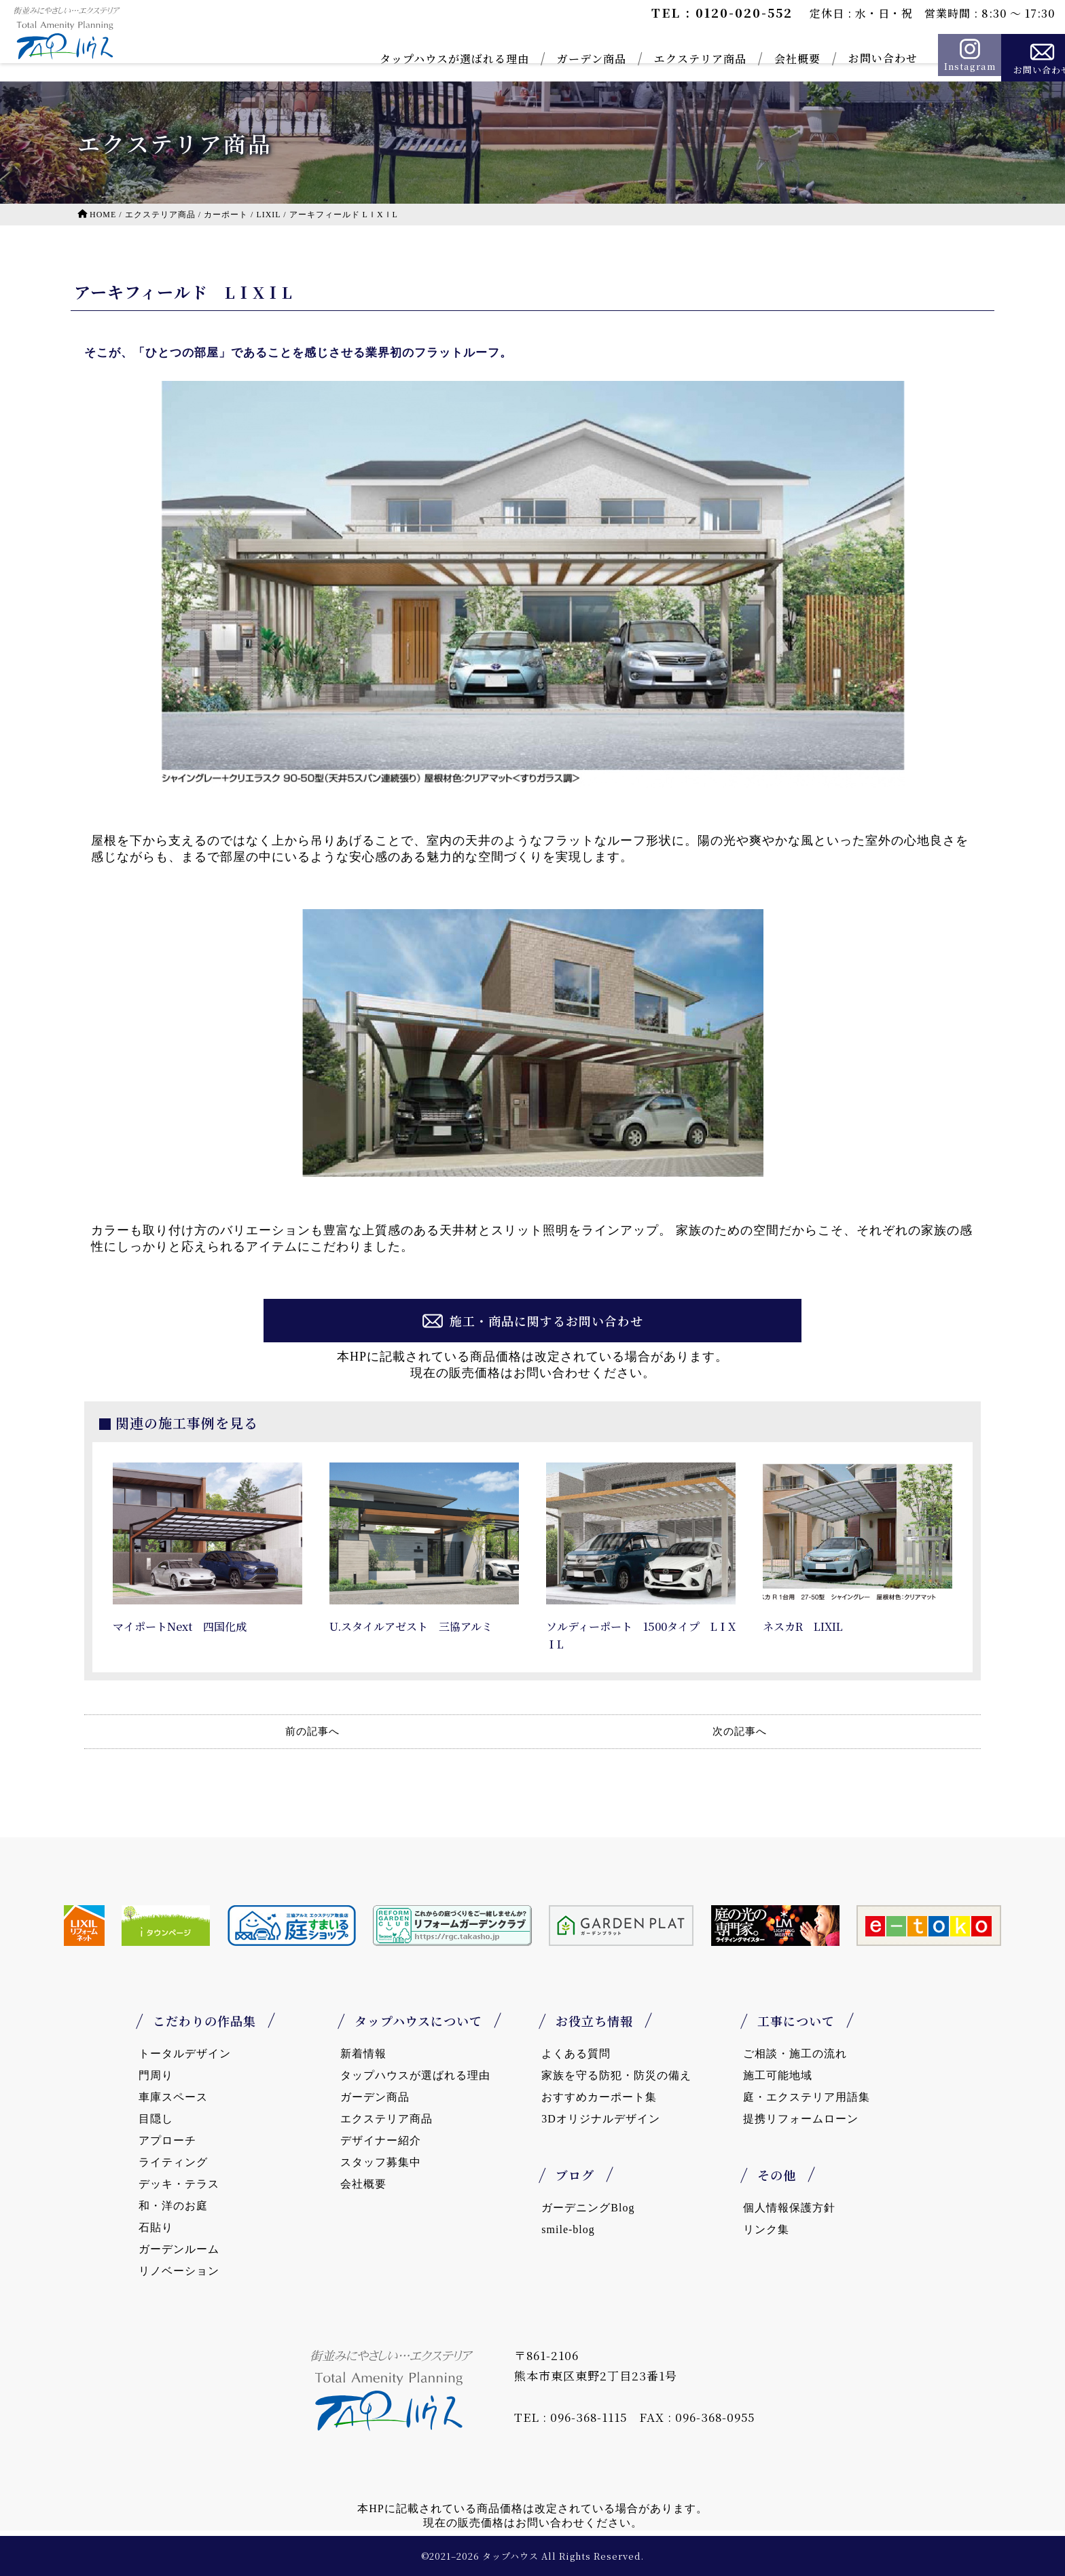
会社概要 (761, 59)
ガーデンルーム (179, 2249)
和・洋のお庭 (173, 2205)
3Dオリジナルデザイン (600, 2118)
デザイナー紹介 (380, 2140)
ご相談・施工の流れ (795, 2053)
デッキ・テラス (179, 2184)
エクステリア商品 (663, 59)
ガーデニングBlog (587, 2207)
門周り (156, 2075)
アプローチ (167, 2140)
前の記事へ (312, 1731)
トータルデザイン (185, 2053)
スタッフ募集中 (380, 2162)
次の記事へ (739, 1731)
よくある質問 (576, 2053)
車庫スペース (173, 2097)
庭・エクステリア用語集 (806, 2097)
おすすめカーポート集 (599, 2097)
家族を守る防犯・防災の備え (616, 2075)
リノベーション (179, 2271)
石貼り (156, 2227)
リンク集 (766, 2229)
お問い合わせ (846, 58)
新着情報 (363, 2053)
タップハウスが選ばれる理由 (417, 59)
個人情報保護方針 (789, 2207)
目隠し (156, 2118)
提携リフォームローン (801, 2118)
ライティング (173, 2162)
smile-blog (567, 2229)
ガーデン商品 (555, 59)
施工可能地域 (777, 2075)
